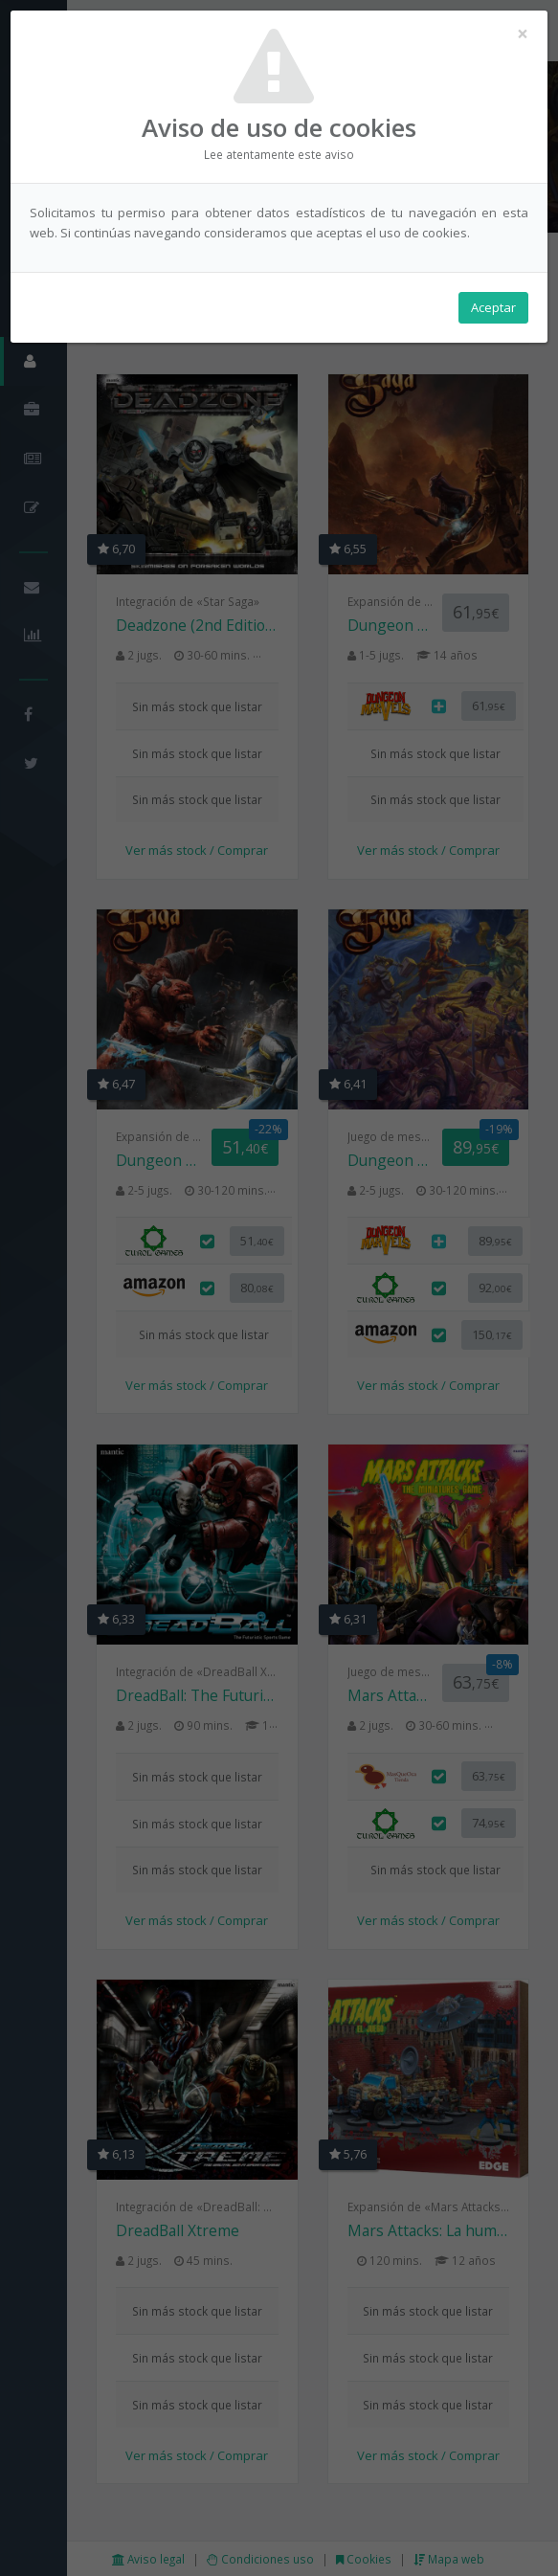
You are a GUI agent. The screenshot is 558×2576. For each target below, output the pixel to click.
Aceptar (493, 307)
